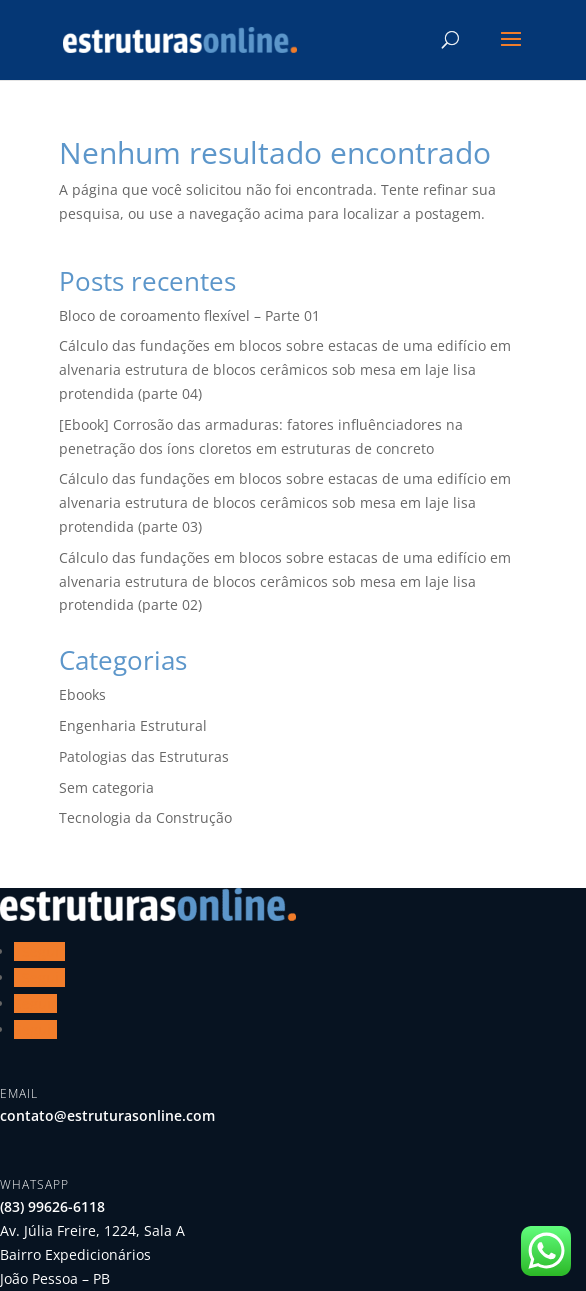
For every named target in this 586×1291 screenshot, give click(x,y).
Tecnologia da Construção (145, 817)
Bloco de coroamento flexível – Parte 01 (189, 315)
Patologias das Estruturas (144, 756)
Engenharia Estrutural (133, 725)
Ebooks (82, 694)
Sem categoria (106, 787)
